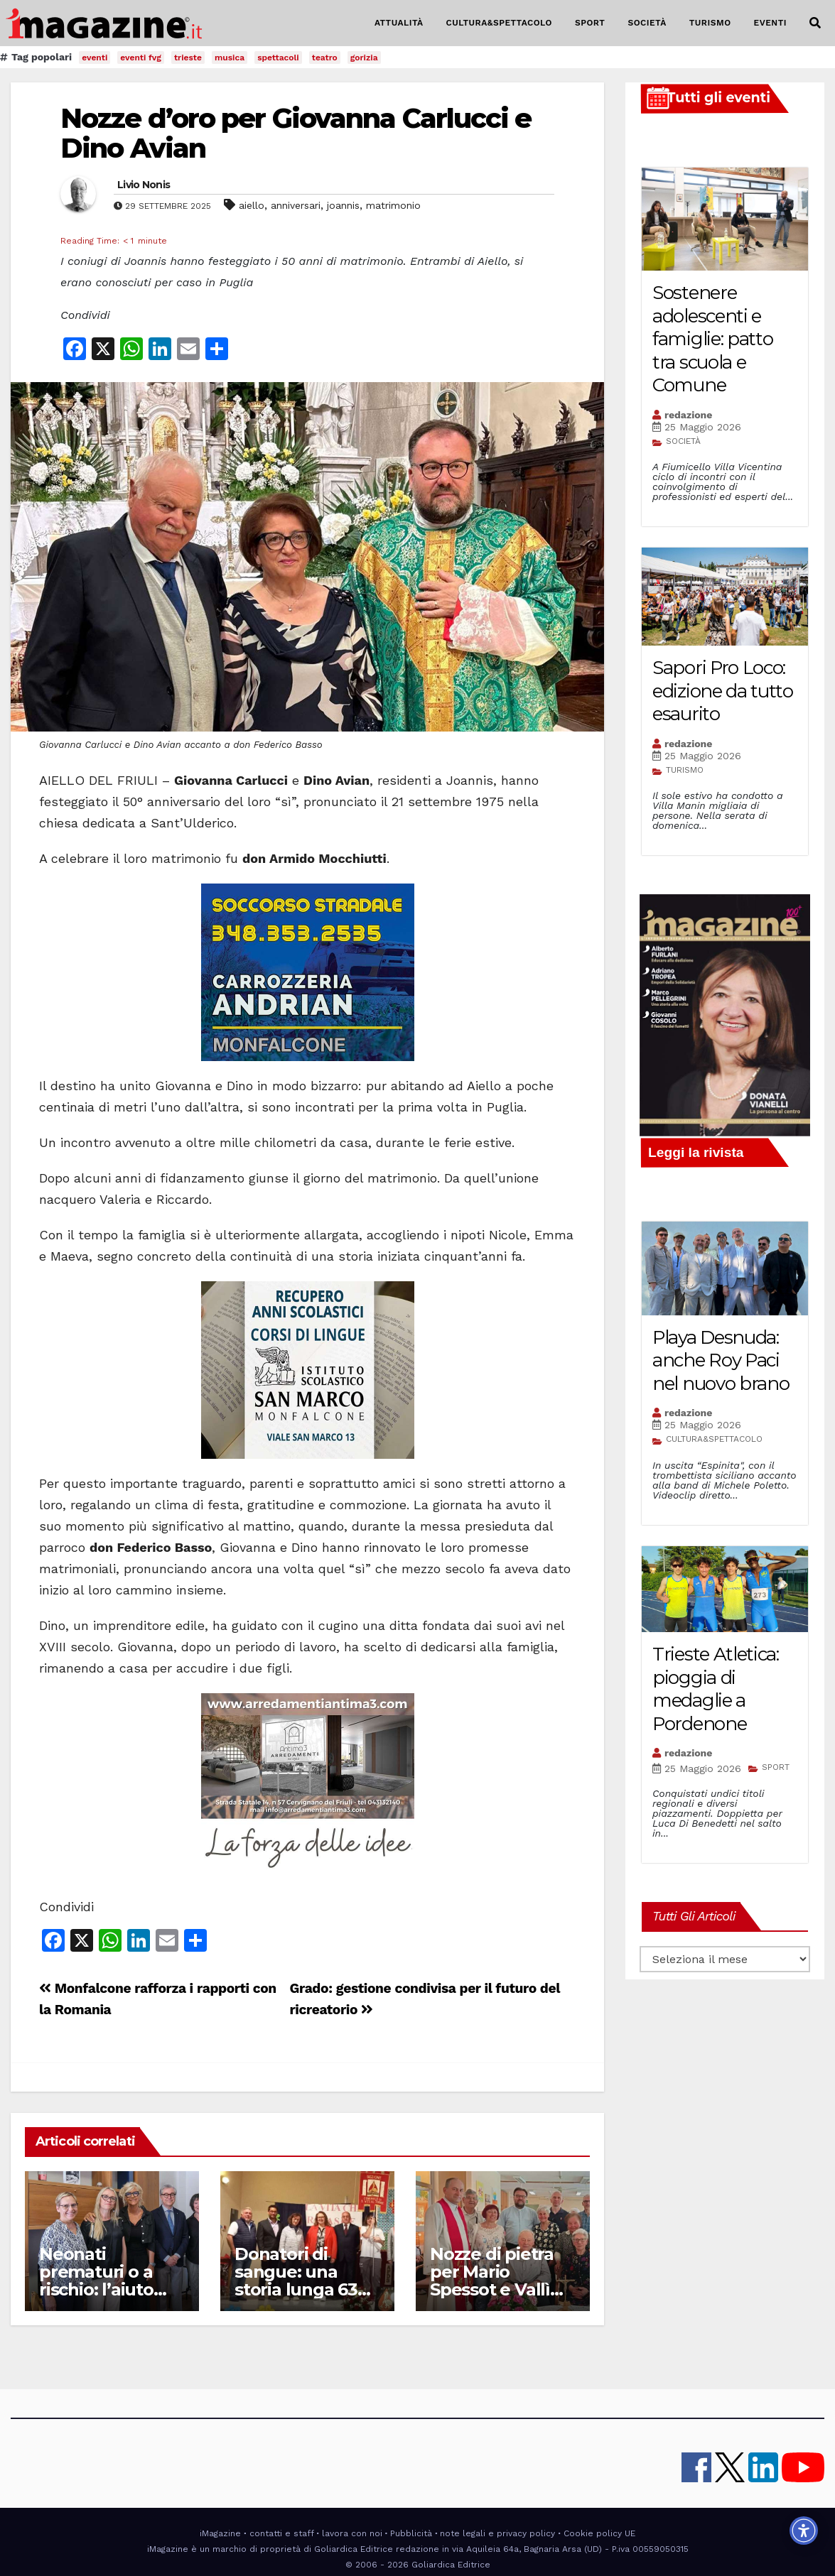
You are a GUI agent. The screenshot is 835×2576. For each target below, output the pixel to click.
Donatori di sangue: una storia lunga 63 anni (296, 2280)
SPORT (590, 23)
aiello (251, 205)
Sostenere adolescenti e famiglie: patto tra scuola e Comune (712, 338)
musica (229, 58)
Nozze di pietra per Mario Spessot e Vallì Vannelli (492, 2280)
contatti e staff (281, 2533)
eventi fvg (140, 58)
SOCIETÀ (646, 23)
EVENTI (770, 23)
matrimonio (393, 205)
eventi (94, 58)
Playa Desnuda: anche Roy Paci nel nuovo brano (721, 1360)
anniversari (295, 205)
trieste (188, 58)
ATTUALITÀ (399, 23)
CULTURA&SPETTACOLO (499, 23)
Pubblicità (411, 2533)
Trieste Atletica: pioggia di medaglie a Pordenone (715, 1689)
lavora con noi (352, 2533)
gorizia (364, 58)
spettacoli (278, 58)
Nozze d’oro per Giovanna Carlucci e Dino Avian (296, 133)
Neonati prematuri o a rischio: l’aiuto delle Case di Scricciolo (96, 2289)
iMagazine (220, 2533)
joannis (343, 205)
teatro (325, 58)
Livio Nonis (143, 184)
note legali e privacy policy (497, 2533)
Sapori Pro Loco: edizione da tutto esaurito (722, 690)
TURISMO (710, 23)
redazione (688, 415)
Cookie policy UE (599, 2533)
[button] (815, 23)
